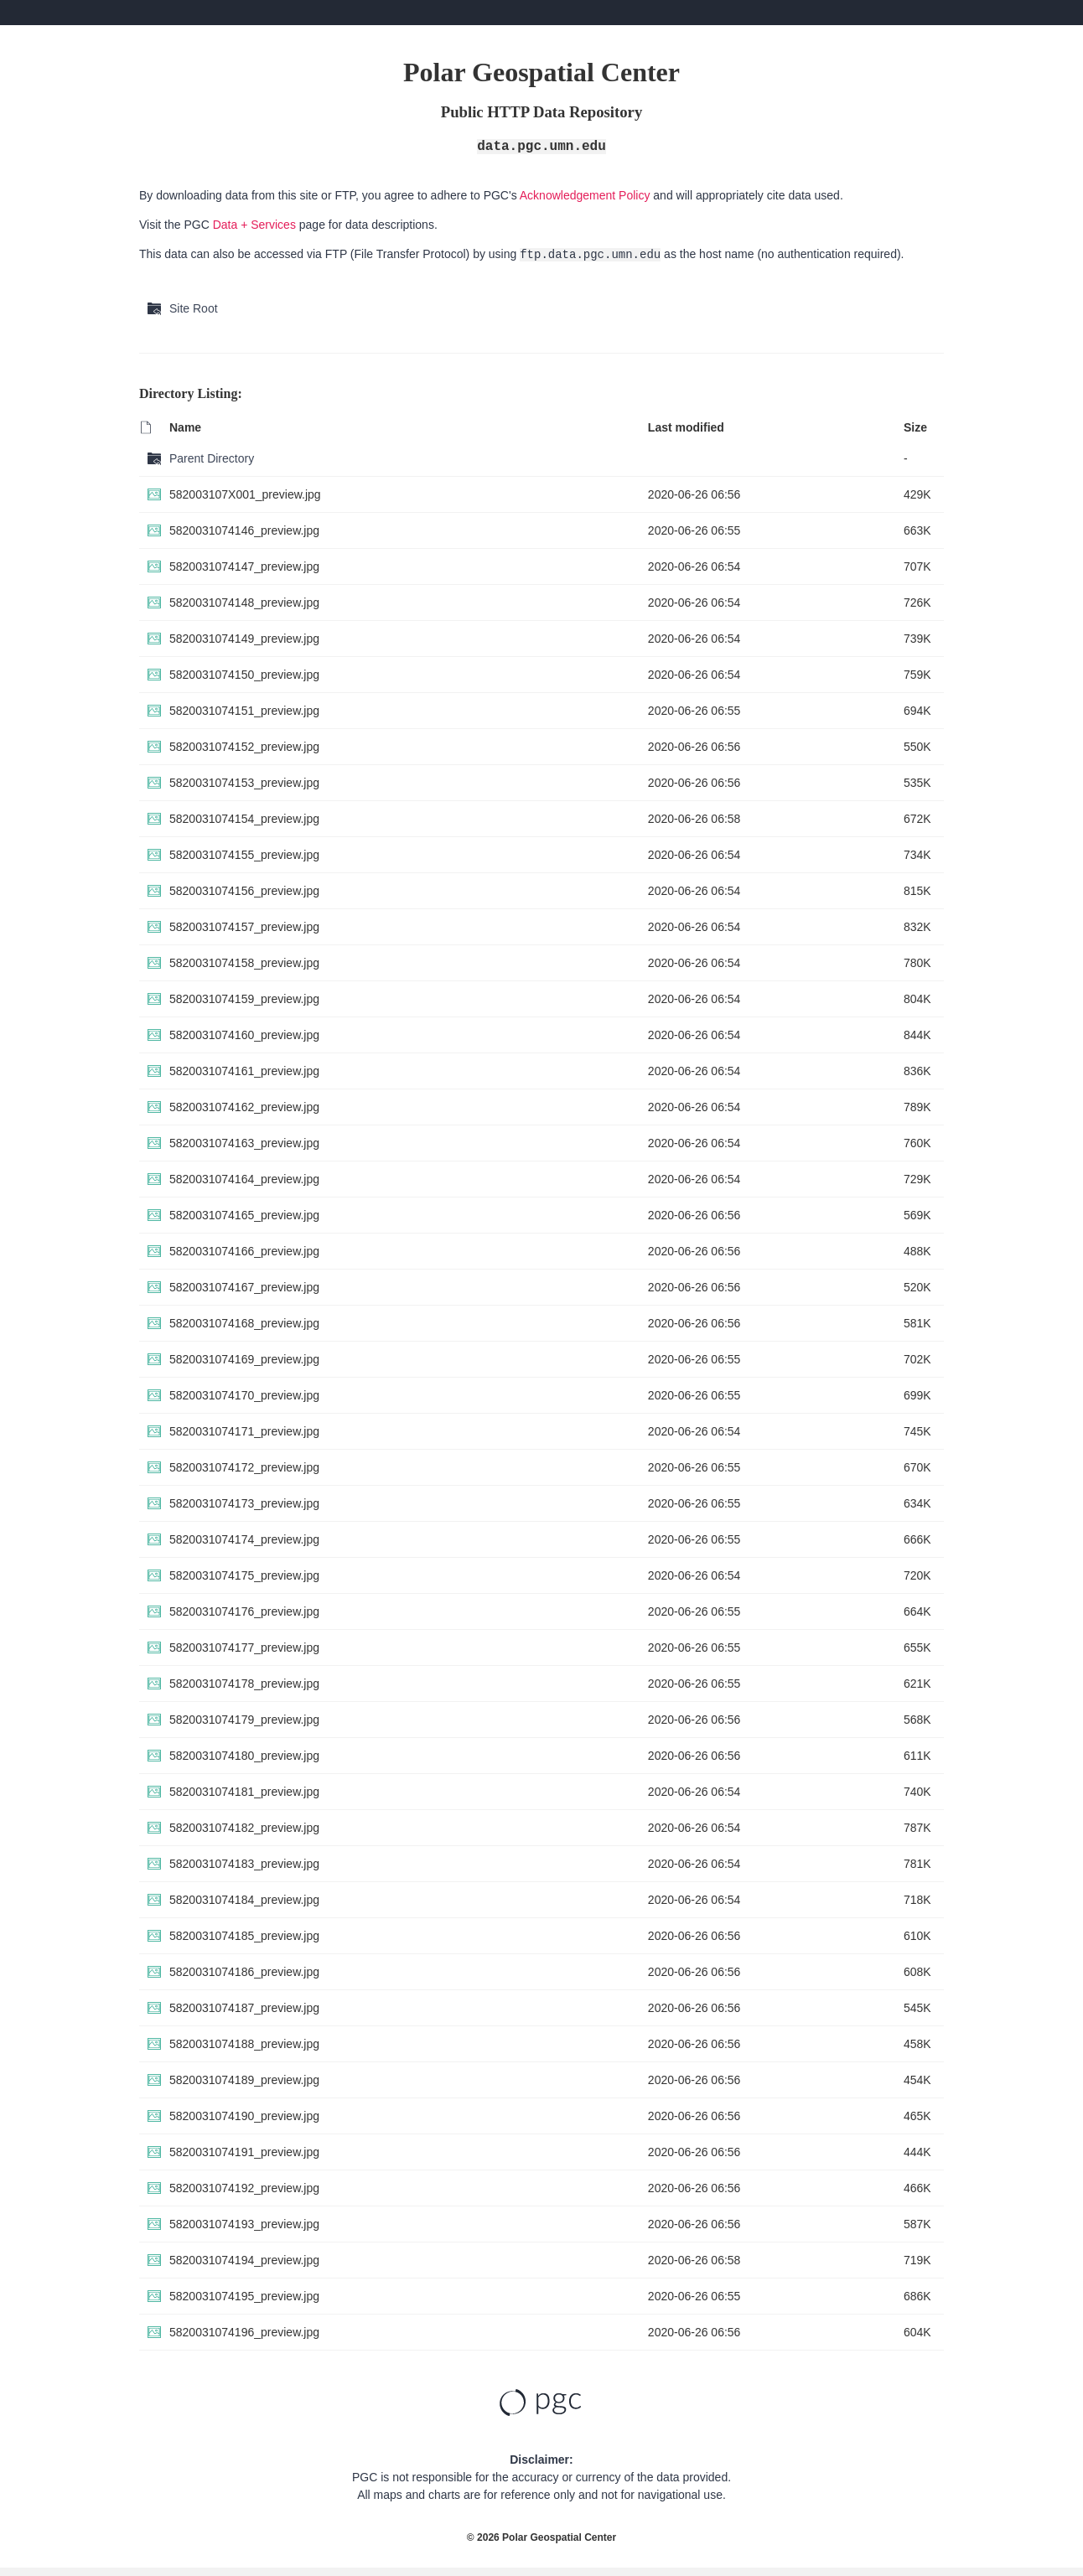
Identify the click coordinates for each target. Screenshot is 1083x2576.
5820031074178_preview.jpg (244, 1683)
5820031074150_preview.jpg (244, 674)
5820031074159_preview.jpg (244, 999)
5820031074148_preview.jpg (244, 602)
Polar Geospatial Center (559, 2537)
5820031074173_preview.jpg (244, 1503)
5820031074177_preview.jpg (244, 1647)
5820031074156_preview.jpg (244, 890)
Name (185, 427)
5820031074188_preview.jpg (244, 2044)
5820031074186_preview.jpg (244, 1972)
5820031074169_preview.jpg (244, 1359)
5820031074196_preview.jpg (244, 2332)
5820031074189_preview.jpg (244, 2080)
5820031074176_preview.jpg (244, 1611)
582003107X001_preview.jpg (245, 494)
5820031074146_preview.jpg (244, 530)
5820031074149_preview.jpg (244, 638)
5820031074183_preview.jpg (244, 1863)
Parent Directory (211, 458)
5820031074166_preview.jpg (244, 1251)
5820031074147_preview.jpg (244, 566)
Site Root (193, 308)
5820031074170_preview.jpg (244, 1395)
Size (915, 427)
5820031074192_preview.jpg (244, 2188)
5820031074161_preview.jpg (244, 1071)
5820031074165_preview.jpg (244, 1215)
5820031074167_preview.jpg (244, 1287)
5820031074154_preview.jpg (244, 818)
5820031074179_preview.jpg (244, 1719)
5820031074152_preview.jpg (244, 746)
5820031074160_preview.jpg (244, 1035)
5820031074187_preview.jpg (244, 2008)
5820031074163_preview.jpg (244, 1143)
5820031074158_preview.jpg (244, 963)
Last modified (686, 427)
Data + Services (254, 224)
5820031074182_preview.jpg (244, 1827)
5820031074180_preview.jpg (244, 1755)
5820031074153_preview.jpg (244, 782)
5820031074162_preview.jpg (244, 1107)
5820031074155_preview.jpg (244, 854)
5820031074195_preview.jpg (244, 2296)
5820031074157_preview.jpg (244, 927)
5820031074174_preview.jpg (244, 1539)
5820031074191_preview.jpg (244, 2152)
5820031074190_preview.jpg (244, 2116)
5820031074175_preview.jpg (244, 1575)
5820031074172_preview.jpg (244, 1467)
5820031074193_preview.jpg (244, 2224)
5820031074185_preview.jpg (244, 1935)
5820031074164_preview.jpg (244, 1179)
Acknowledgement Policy (585, 195)
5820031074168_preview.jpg (244, 1323)
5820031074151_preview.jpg (244, 710)
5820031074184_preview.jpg (244, 1899)
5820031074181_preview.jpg (244, 1791)
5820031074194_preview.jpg (244, 2260)
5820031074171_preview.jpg (244, 1431)
